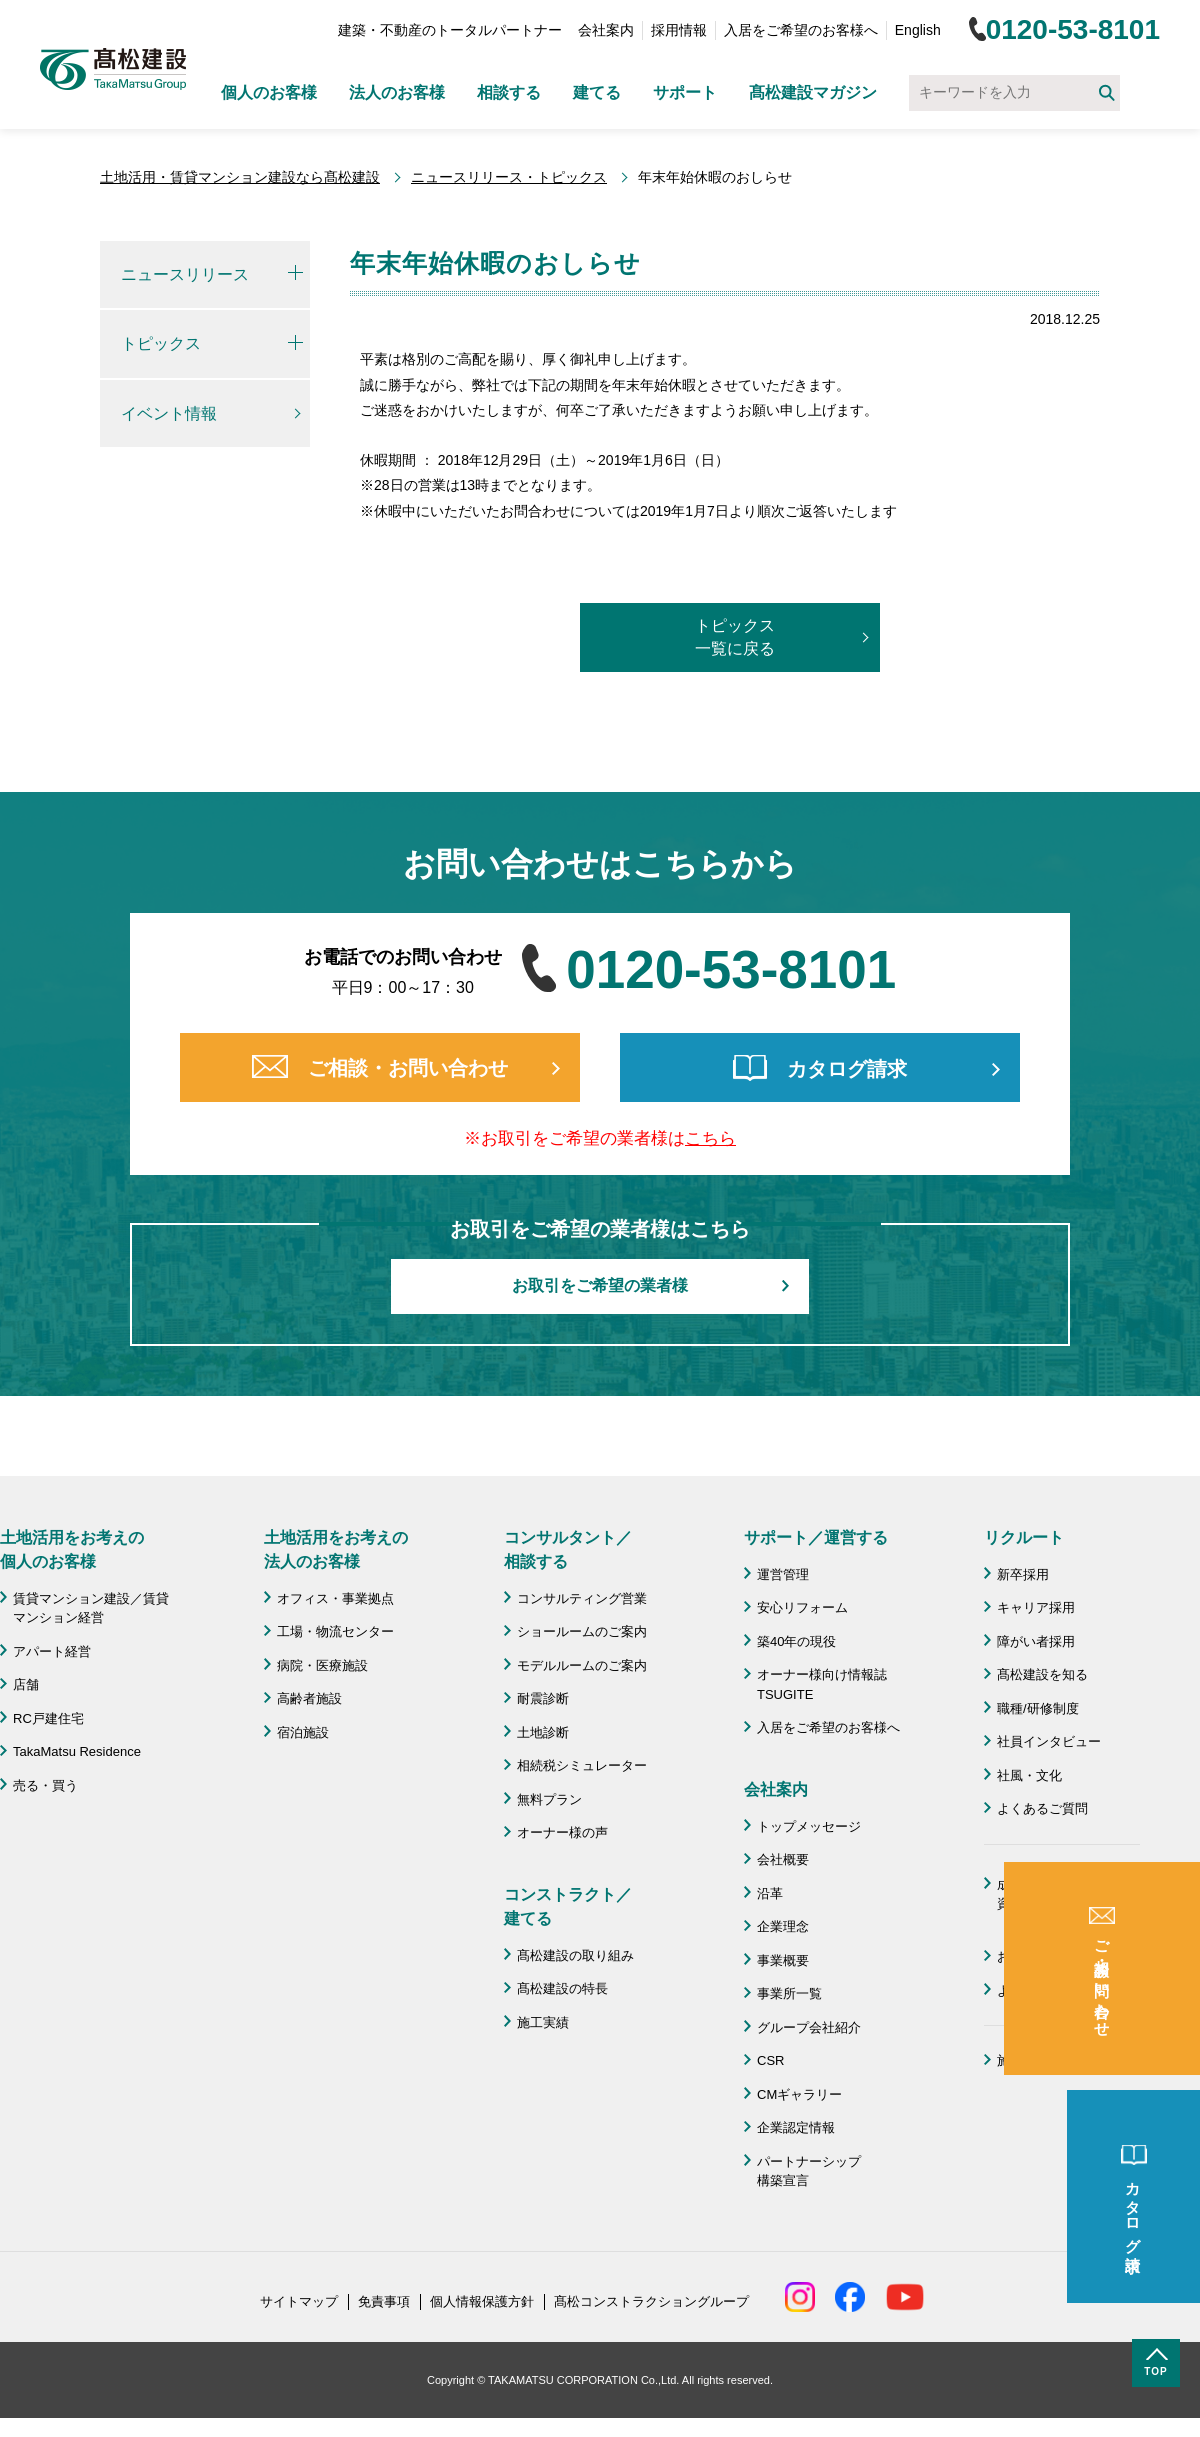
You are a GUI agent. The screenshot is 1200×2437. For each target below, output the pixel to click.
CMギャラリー (799, 2094)
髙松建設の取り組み (575, 1955)
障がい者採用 (1036, 1641)
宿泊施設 (303, 1732)
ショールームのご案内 (582, 1631)
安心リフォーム (802, 1607)
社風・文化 (1029, 1775)
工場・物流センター (335, 1631)
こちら (710, 1138)
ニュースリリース (185, 274)
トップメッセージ (809, 1826)
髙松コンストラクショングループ (651, 2301)
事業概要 (783, 1960)
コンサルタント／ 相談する (568, 1549)
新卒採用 (1023, 1574)
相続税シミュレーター (582, 1765)
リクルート (1024, 1537)
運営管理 (783, 1574)
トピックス (161, 343)
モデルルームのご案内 (582, 1665)
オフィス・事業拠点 (335, 1598)
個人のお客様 (269, 92)
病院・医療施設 (322, 1665)
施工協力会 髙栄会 (1055, 2060)
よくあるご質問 (1042, 1808)
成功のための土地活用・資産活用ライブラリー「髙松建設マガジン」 (1068, 1904)
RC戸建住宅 (48, 1718)
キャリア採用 (1036, 1607)
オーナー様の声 (562, 1832)
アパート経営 (52, 1651)
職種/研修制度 (1038, 1708)
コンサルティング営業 (582, 1598)
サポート (685, 92)
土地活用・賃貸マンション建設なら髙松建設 (240, 177)
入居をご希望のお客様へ (801, 30)
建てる (597, 92)
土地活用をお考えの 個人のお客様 (72, 1549)
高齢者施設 (309, 1698)
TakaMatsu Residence (77, 1751)
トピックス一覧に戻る (735, 636)
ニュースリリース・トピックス (509, 177)
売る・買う (45, 1785)
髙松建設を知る (1042, 1674)
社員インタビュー (1049, 1741)
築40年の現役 (796, 1641)
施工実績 (543, 2022)
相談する (509, 92)
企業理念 (783, 1926)
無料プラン (549, 1799)
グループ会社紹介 (809, 2027)
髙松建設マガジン (813, 92)
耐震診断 (543, 1698)
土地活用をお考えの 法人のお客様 (336, 1549)
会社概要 (783, 1859)
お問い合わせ (1036, 1956)
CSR (770, 2060)
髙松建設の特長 (562, 1988)
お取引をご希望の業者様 (600, 1285)
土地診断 (543, 1732)
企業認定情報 (796, 2127)
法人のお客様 (397, 92)
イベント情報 (169, 413)
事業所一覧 (789, 1993)
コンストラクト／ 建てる (568, 1906)
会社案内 (606, 30)
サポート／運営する (816, 1537)
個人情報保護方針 (482, 2301)
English (918, 30)
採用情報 (679, 30)
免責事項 (384, 2301)
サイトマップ (299, 2301)
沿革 (770, 1893)
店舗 (26, 1684)
